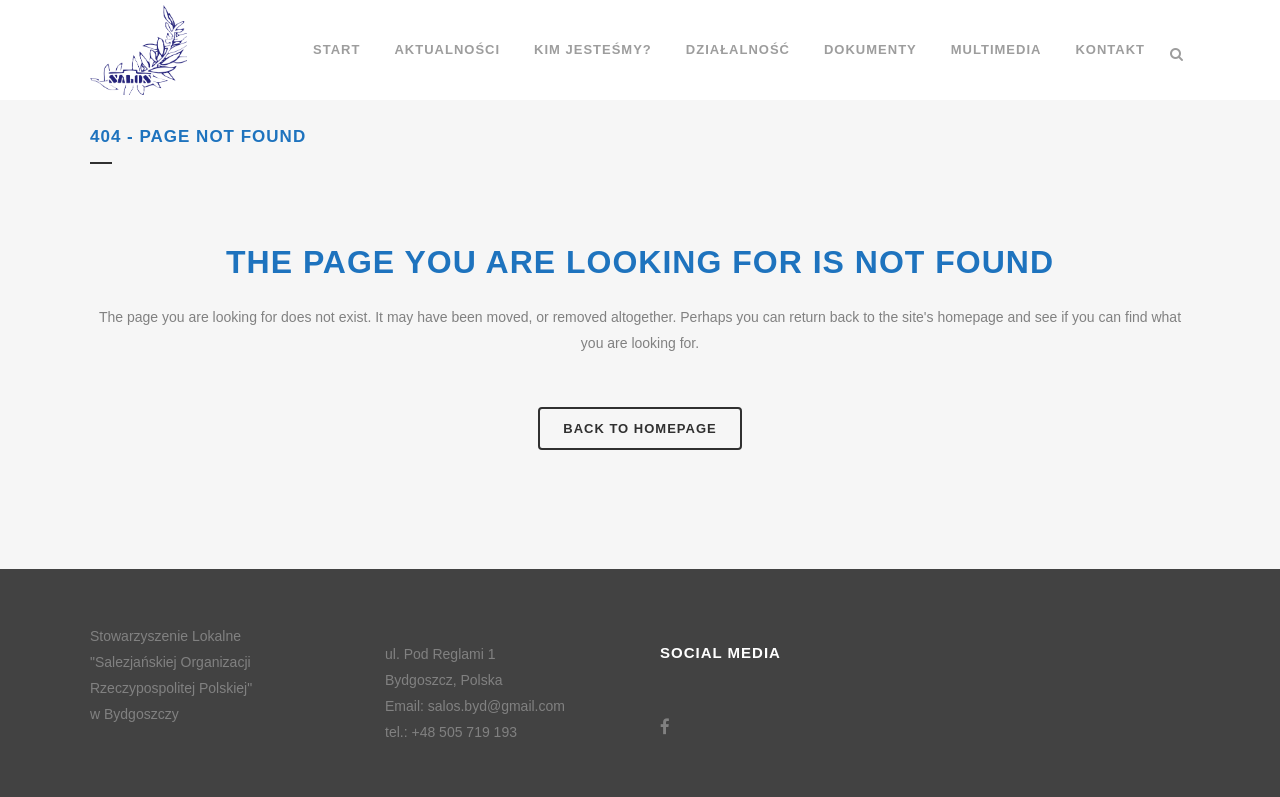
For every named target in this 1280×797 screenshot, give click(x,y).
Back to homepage (639, 428)
